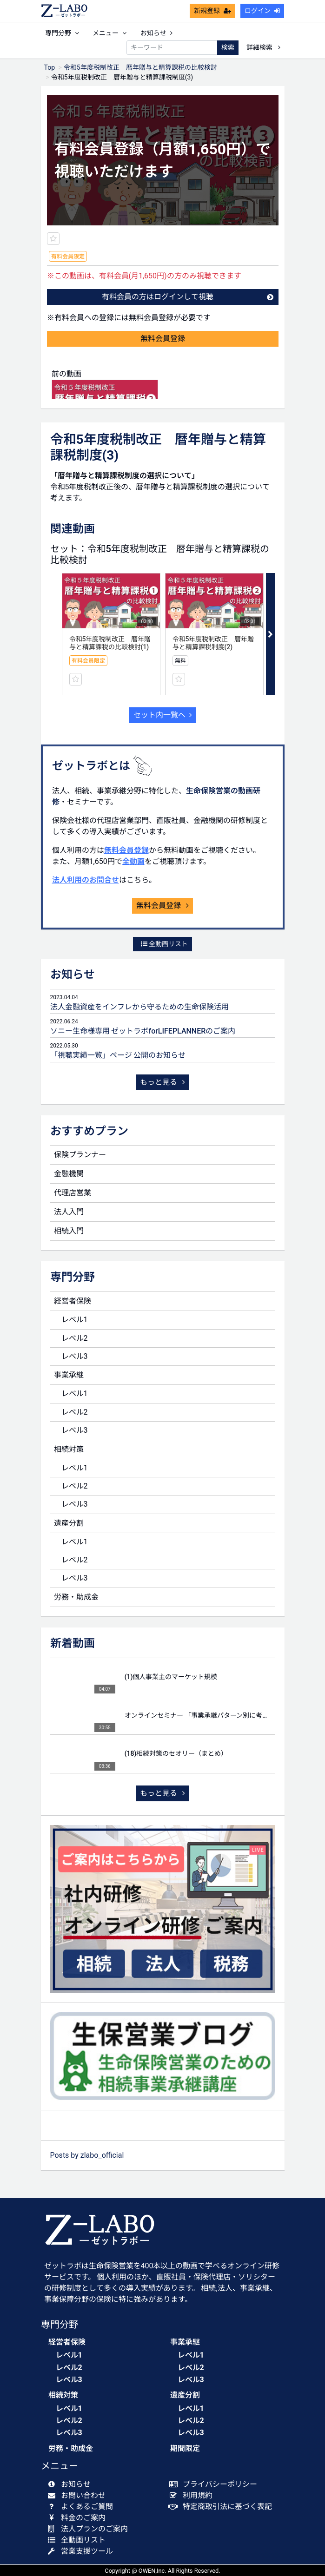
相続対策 (69, 1449)
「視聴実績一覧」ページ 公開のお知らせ (118, 1055)
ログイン (262, 10)
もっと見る (163, 1082)
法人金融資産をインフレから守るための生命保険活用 (139, 1006)
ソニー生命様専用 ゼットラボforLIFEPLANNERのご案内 (143, 1031)
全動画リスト (164, 944)
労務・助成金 (76, 1597)
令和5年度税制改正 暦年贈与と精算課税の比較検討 (140, 67)
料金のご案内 (79, 2517)
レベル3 (74, 1356)
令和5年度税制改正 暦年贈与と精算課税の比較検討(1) (110, 643)
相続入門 (69, 1230)
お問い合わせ (79, 2495)
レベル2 (74, 1338)
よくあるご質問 (82, 2506)
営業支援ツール (82, 2551)
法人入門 (69, 1211)
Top (49, 67)
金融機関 (69, 1173)
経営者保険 (72, 1301)
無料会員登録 (162, 338)
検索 (227, 47)
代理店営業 (72, 1192)
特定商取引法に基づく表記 (222, 2506)
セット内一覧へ (162, 715)
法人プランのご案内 (90, 2528)
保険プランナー (80, 1154)
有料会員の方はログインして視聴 (187, 296)
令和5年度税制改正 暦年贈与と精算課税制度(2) (213, 643)
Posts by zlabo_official (87, 2155)
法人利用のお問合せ (85, 880)
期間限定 (185, 2448)
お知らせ (156, 33)
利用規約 (193, 2495)
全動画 (133, 861)
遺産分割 (69, 1523)
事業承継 (69, 1374)
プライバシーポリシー (215, 2484)
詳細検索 (263, 47)
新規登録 (212, 10)
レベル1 (74, 1319)
